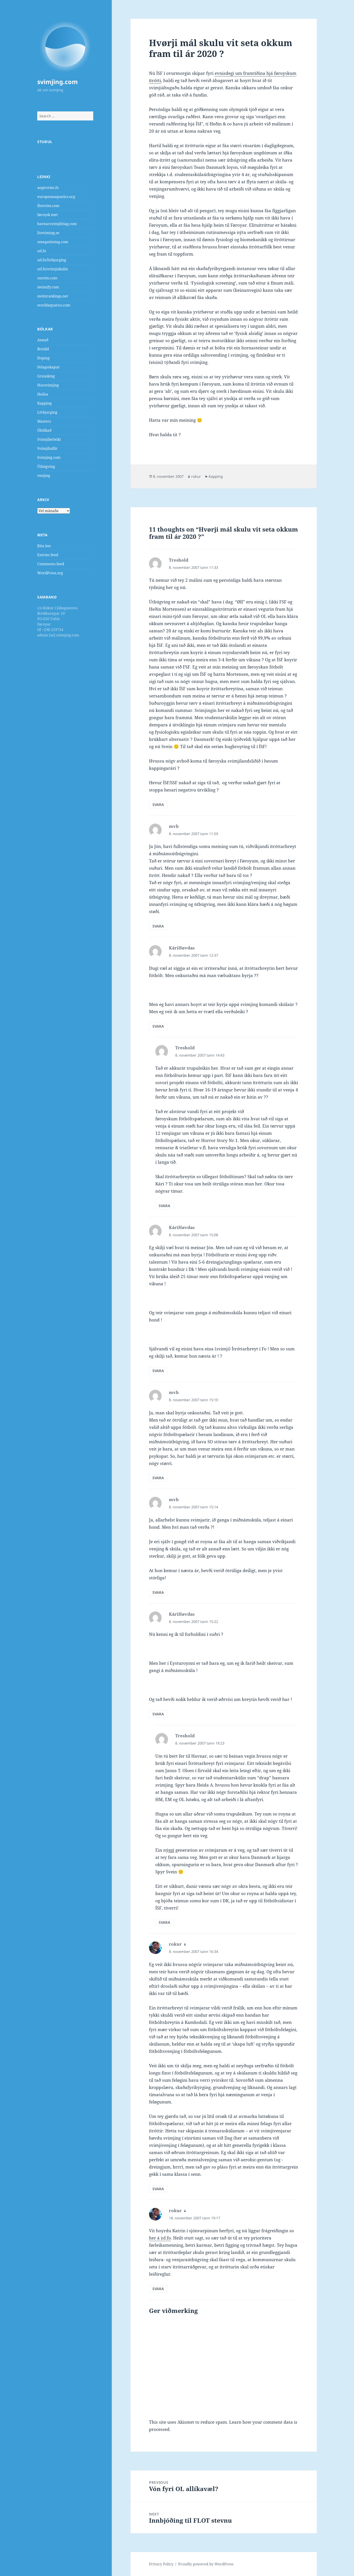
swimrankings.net (52, 296)
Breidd (43, 348)
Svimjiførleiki (49, 439)
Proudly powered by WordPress (205, 2564)
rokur (196, 476)
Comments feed (50, 563)
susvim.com (47, 277)
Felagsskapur (48, 367)
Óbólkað (44, 430)
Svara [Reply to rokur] (158, 2188)
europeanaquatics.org (56, 196)
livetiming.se (48, 232)
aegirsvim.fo (48, 187)
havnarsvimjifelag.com (57, 223)
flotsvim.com (48, 205)
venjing (43, 475)
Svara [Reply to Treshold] (158, 804)
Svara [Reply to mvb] (158, 926)
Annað (42, 339)
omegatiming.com (52, 241)
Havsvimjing (48, 385)
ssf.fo (41, 250)
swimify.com (48, 287)
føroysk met (47, 214)
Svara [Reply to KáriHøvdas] (158, 1026)
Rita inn (44, 545)
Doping (43, 358)
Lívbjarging (47, 412)
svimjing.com (57, 82)
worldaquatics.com (53, 305)
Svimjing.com (49, 457)
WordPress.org (50, 572)
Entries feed (47, 554)
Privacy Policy (161, 2564)
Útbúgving (46, 466)
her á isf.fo (160, 2238)
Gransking (46, 376)
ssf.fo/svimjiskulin (52, 268)
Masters (44, 421)
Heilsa (42, 394)
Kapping (44, 403)
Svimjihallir (47, 448)
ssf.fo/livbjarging (51, 259)
